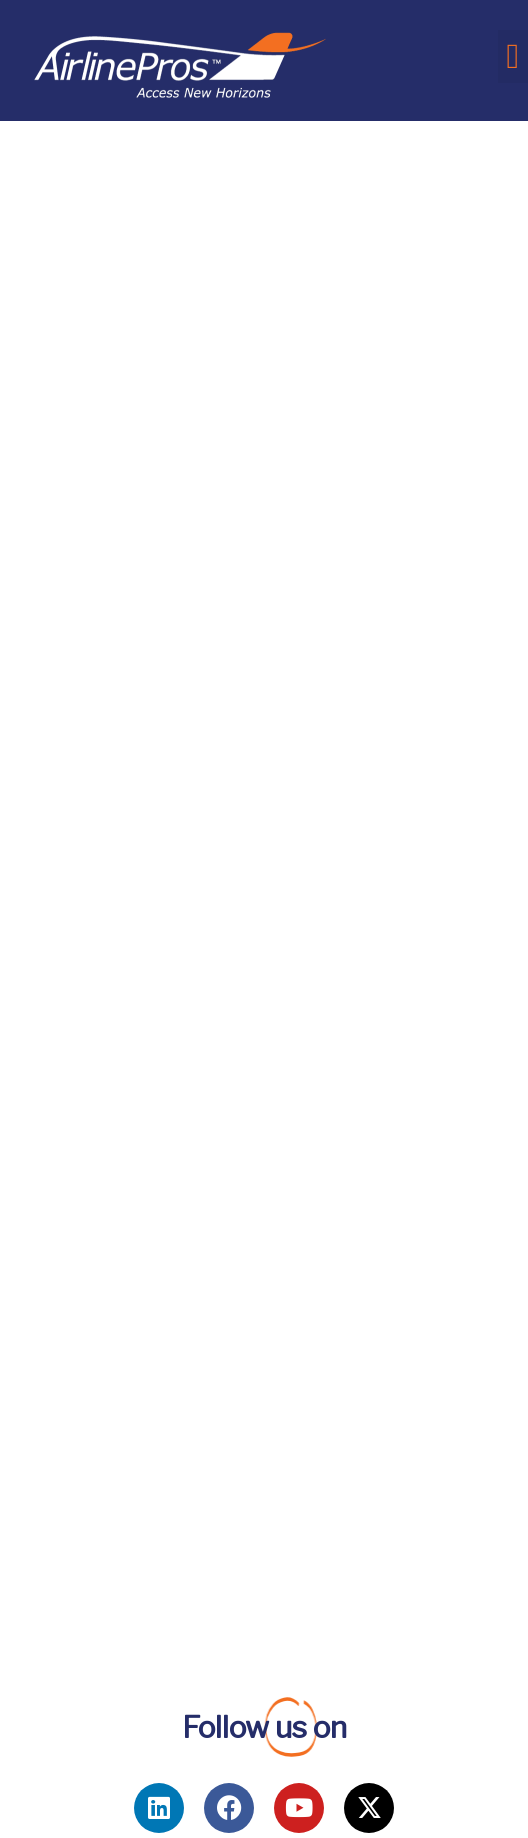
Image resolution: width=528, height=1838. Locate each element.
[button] (513, 56)
